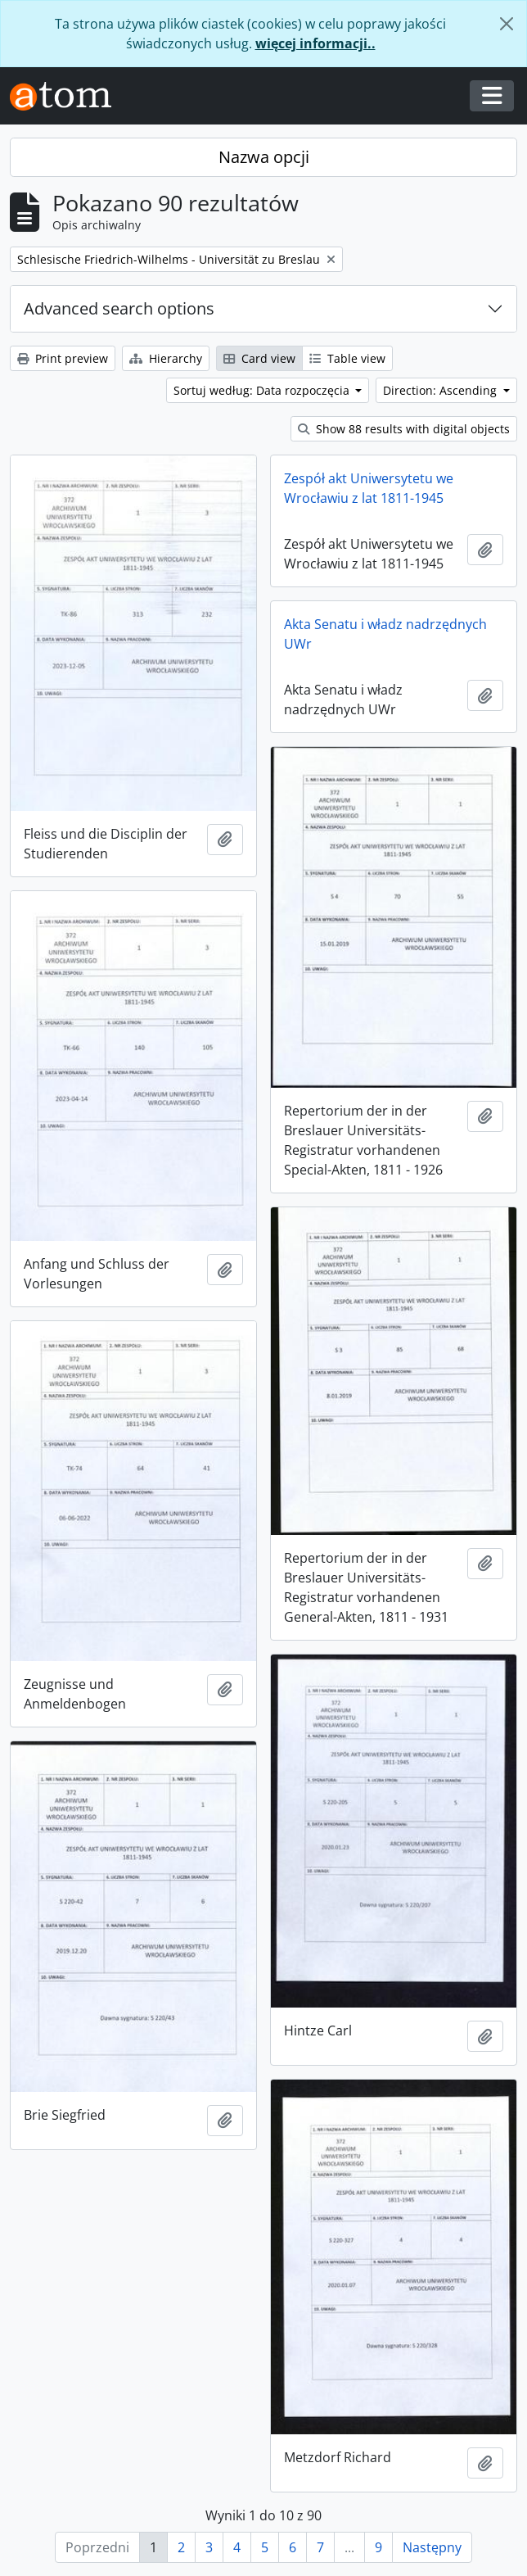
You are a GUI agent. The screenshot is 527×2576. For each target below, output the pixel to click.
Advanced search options (119, 308)
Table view (347, 358)
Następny (432, 2547)
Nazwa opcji (263, 157)
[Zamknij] (506, 24)
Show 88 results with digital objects (404, 429)
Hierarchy (165, 358)
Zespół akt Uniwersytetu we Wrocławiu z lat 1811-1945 (368, 488)
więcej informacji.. (315, 43)
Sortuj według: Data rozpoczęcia (263, 390)
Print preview (62, 358)
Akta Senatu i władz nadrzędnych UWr (385, 634)
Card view (259, 358)
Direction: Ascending (441, 390)
